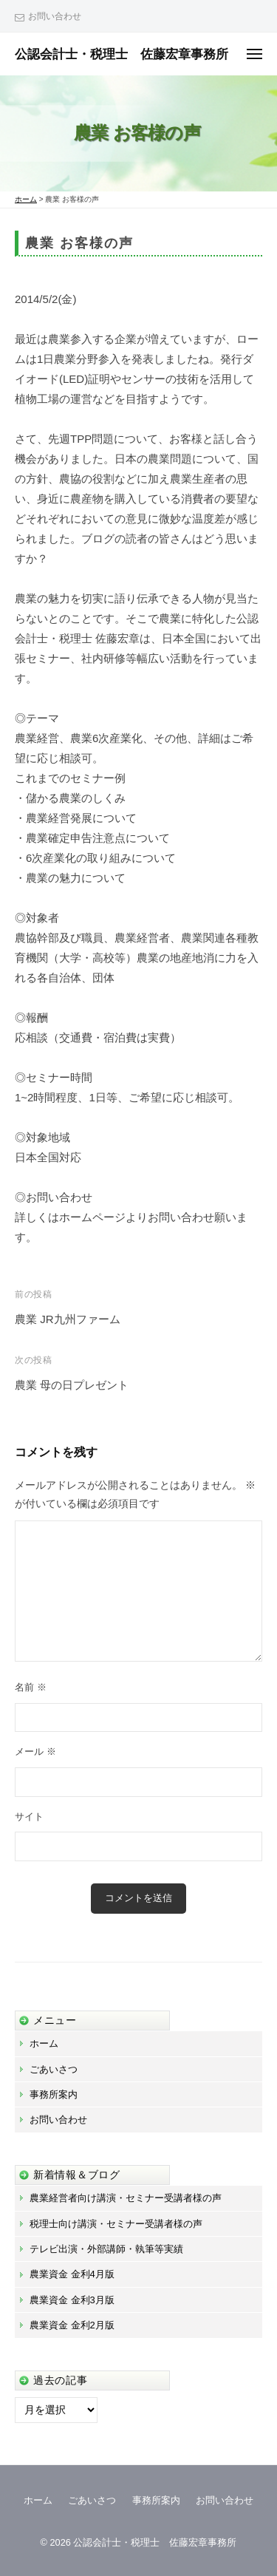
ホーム (44, 2043)
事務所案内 (54, 2094)
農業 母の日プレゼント (72, 1385)
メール (35, 1751)
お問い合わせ (54, 16)
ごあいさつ (54, 2069)
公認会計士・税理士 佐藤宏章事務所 (121, 54)
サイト (29, 1816)
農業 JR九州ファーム (67, 1319)
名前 (31, 1687)
